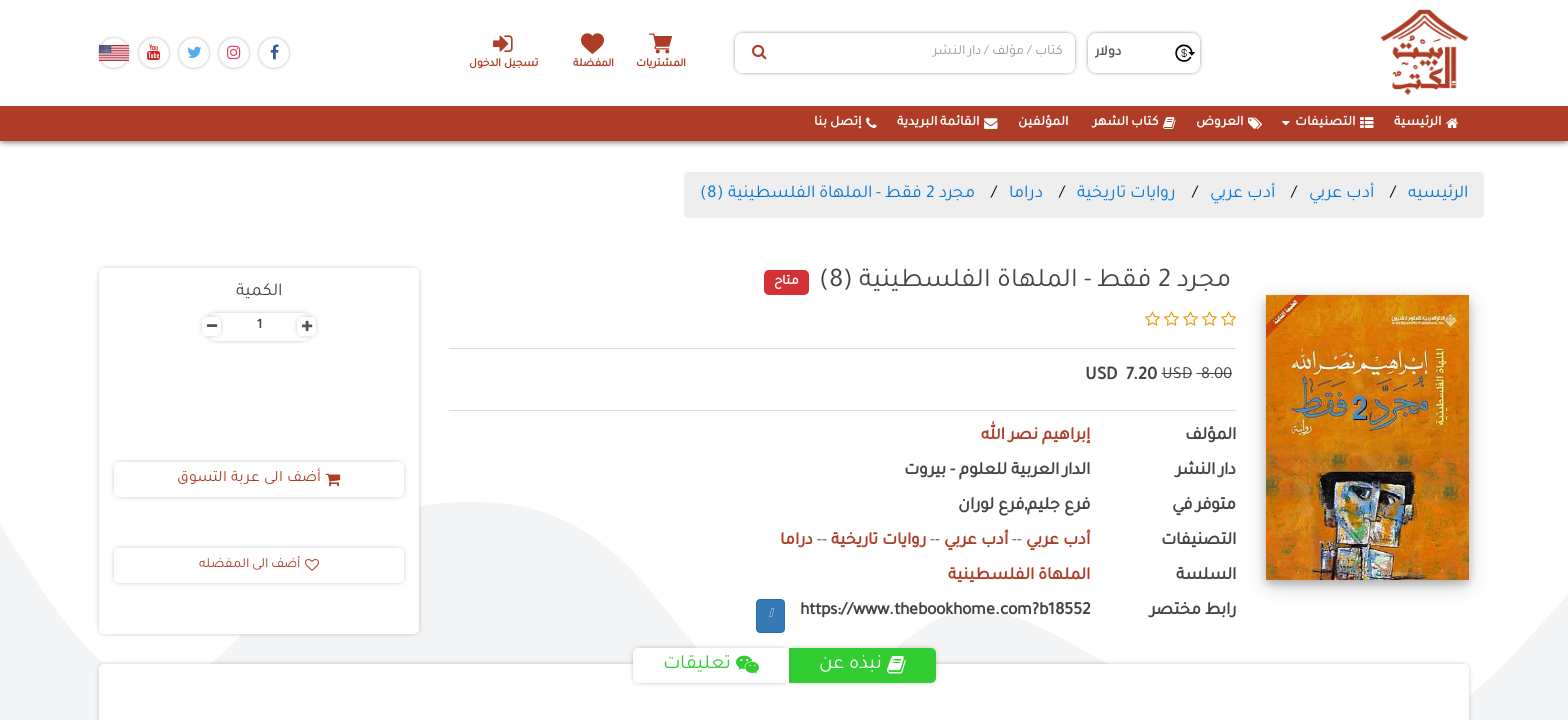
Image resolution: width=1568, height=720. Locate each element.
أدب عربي (1341, 194)
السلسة (1206, 576)
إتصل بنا (845, 123)
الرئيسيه (1438, 194)
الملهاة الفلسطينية (1019, 576)
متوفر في (1204, 506)
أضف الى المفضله (259, 565)
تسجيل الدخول (502, 51)
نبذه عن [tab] (862, 665)
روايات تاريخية (1126, 194)
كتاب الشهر (1134, 123)
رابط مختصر (1193, 611)
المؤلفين (1043, 123)
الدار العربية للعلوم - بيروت (997, 471)
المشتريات (663, 64)
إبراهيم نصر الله (1035, 436)
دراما (1026, 194)
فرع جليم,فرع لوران (1024, 506)
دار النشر (1206, 471)
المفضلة (594, 64)
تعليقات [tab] (710, 665)
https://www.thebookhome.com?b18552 (945, 611)
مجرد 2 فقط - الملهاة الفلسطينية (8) (837, 194)
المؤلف (1210, 436)
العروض (1229, 123)
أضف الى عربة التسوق (259, 479)
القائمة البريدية (947, 123)
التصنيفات (1328, 123)
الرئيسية (1426, 123)
